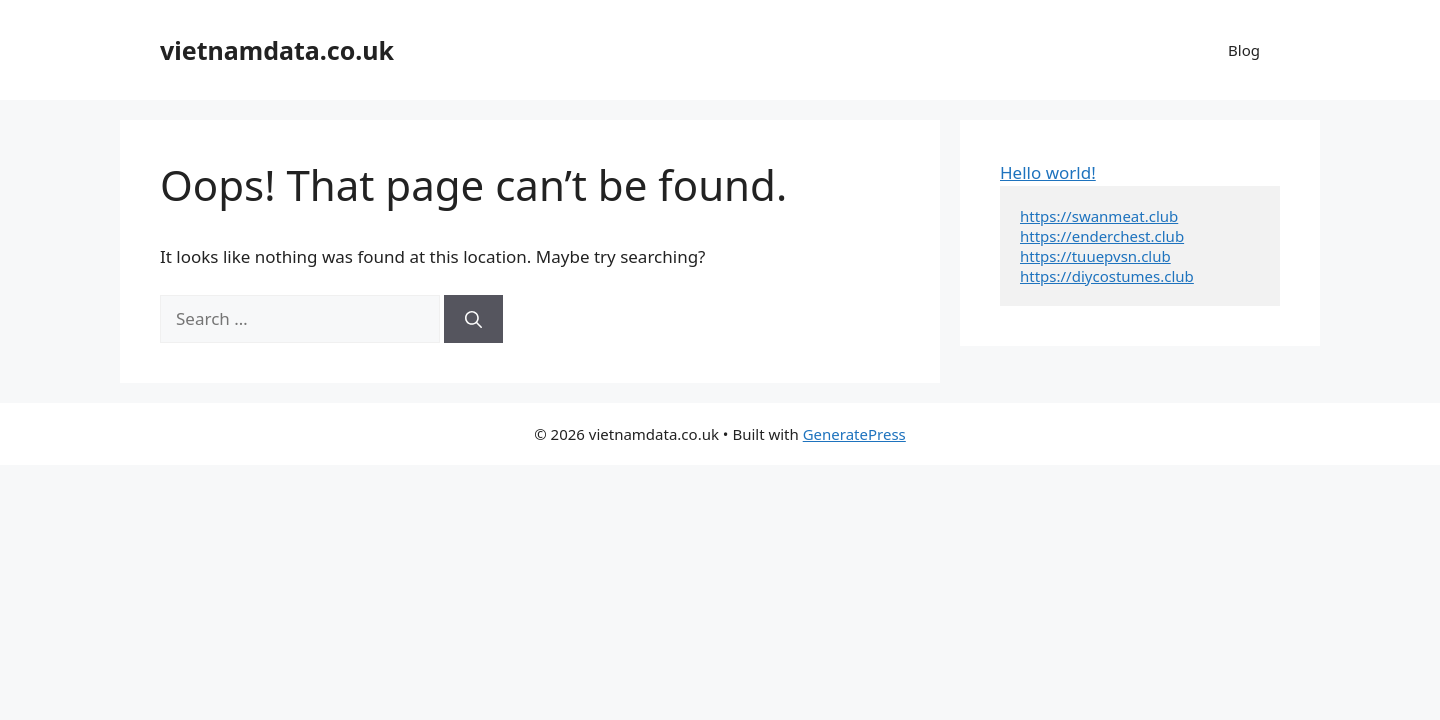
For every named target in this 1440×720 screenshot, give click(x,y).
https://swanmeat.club (1099, 216)
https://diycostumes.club (1107, 276)
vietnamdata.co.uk (277, 50)
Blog (1244, 50)
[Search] (473, 319)
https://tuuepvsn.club (1095, 256)
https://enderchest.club (1102, 236)
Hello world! (1048, 172)
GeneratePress (854, 434)
